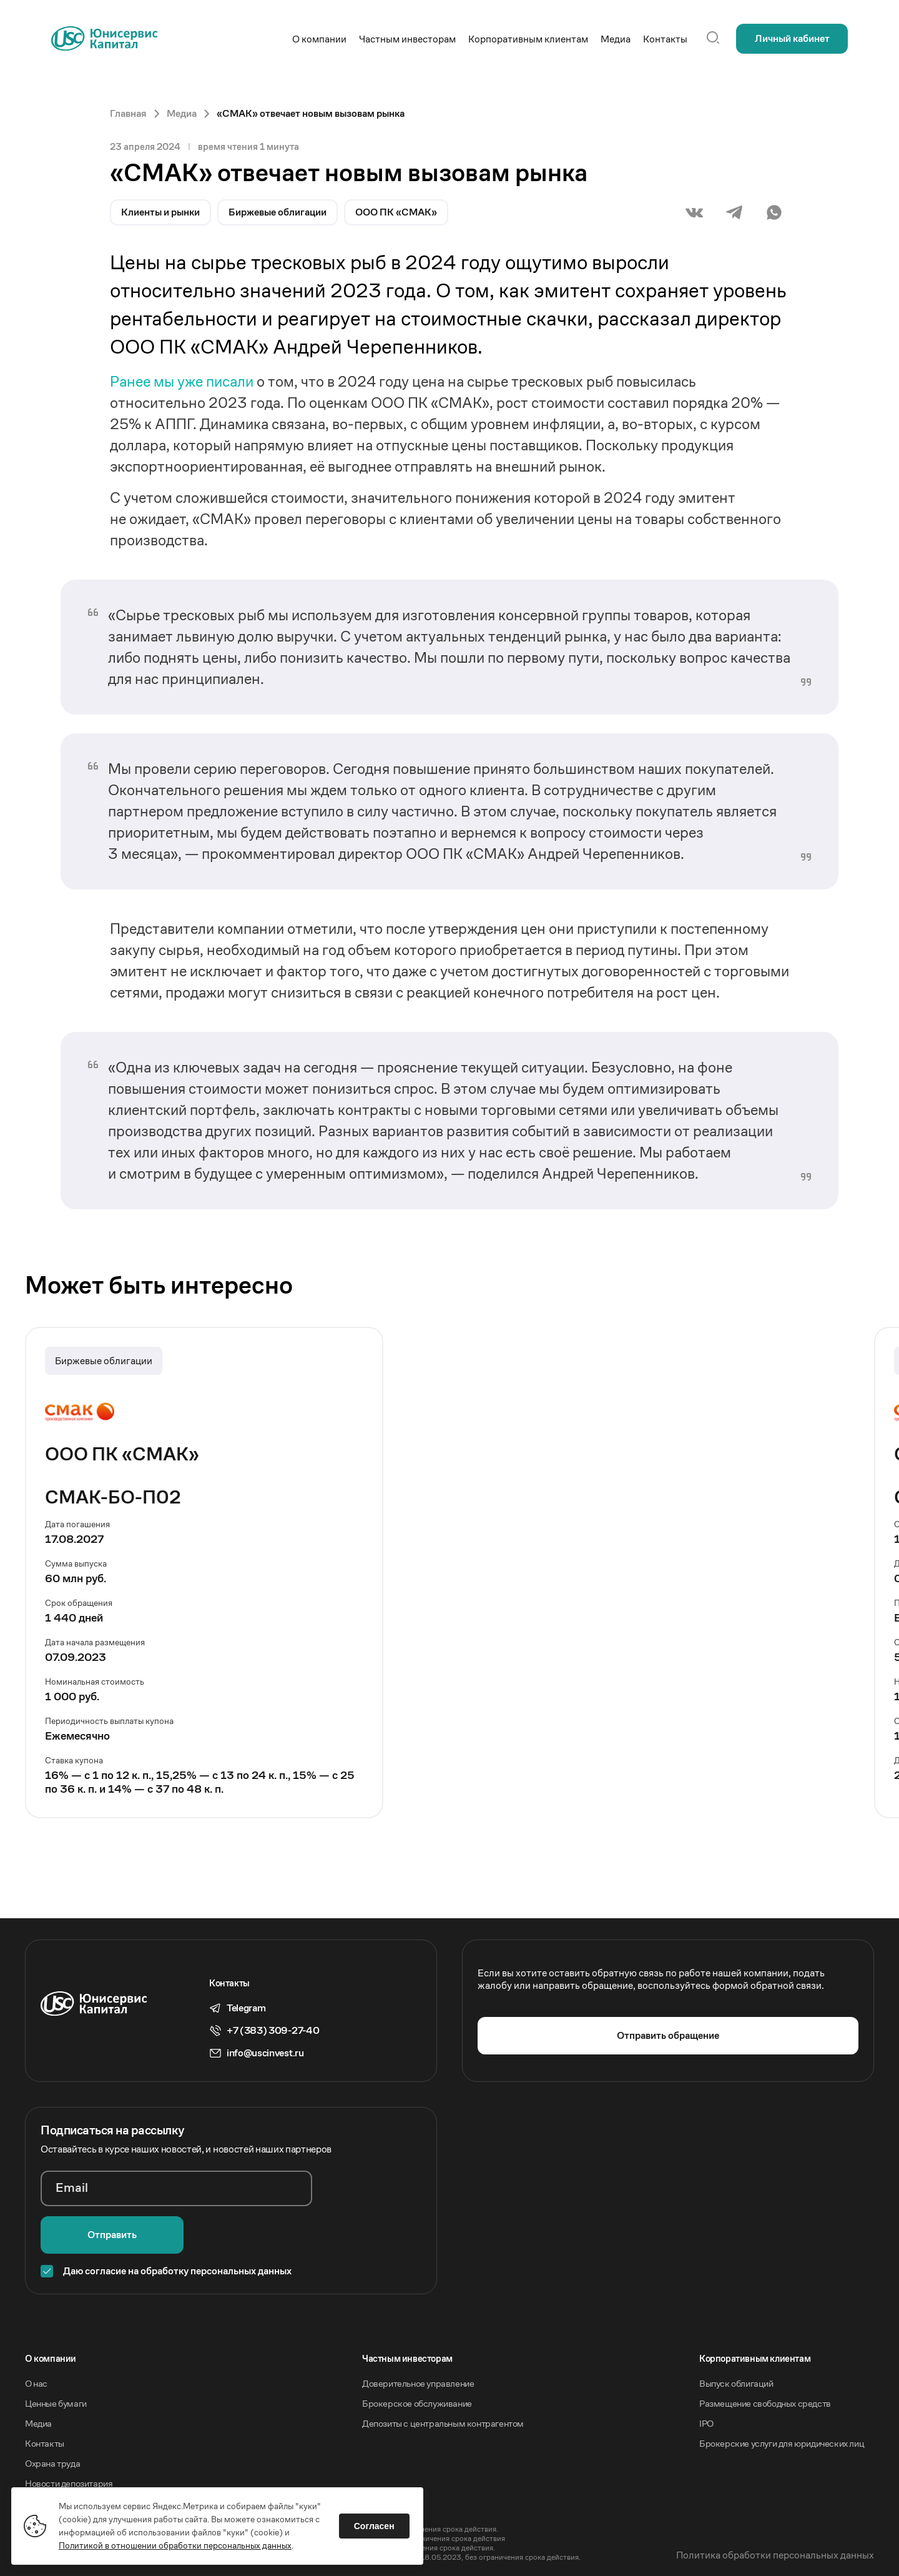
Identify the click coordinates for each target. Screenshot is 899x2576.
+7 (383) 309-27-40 (273, 2030)
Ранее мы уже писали (183, 381)
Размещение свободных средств (765, 2357)
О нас (36, 2337)
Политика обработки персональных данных (775, 2509)
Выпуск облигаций (736, 2337)
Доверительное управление (418, 2337)
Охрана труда (52, 2417)
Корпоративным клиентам (754, 2312)
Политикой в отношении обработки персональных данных (176, 2544)
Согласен (375, 2525)
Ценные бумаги (56, 2357)
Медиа (38, 2377)
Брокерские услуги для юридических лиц (781, 2397)
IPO (706, 2377)
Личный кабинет (792, 38)
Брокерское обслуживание (417, 2357)
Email (72, 2188)
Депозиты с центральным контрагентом (443, 2377)
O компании (50, 2312)
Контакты (44, 2397)
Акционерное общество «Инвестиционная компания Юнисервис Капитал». (155, 2473)
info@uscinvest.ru (265, 2053)
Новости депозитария (68, 2437)
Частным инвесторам (407, 2312)
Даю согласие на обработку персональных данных (177, 2224)
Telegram (246, 2008)
